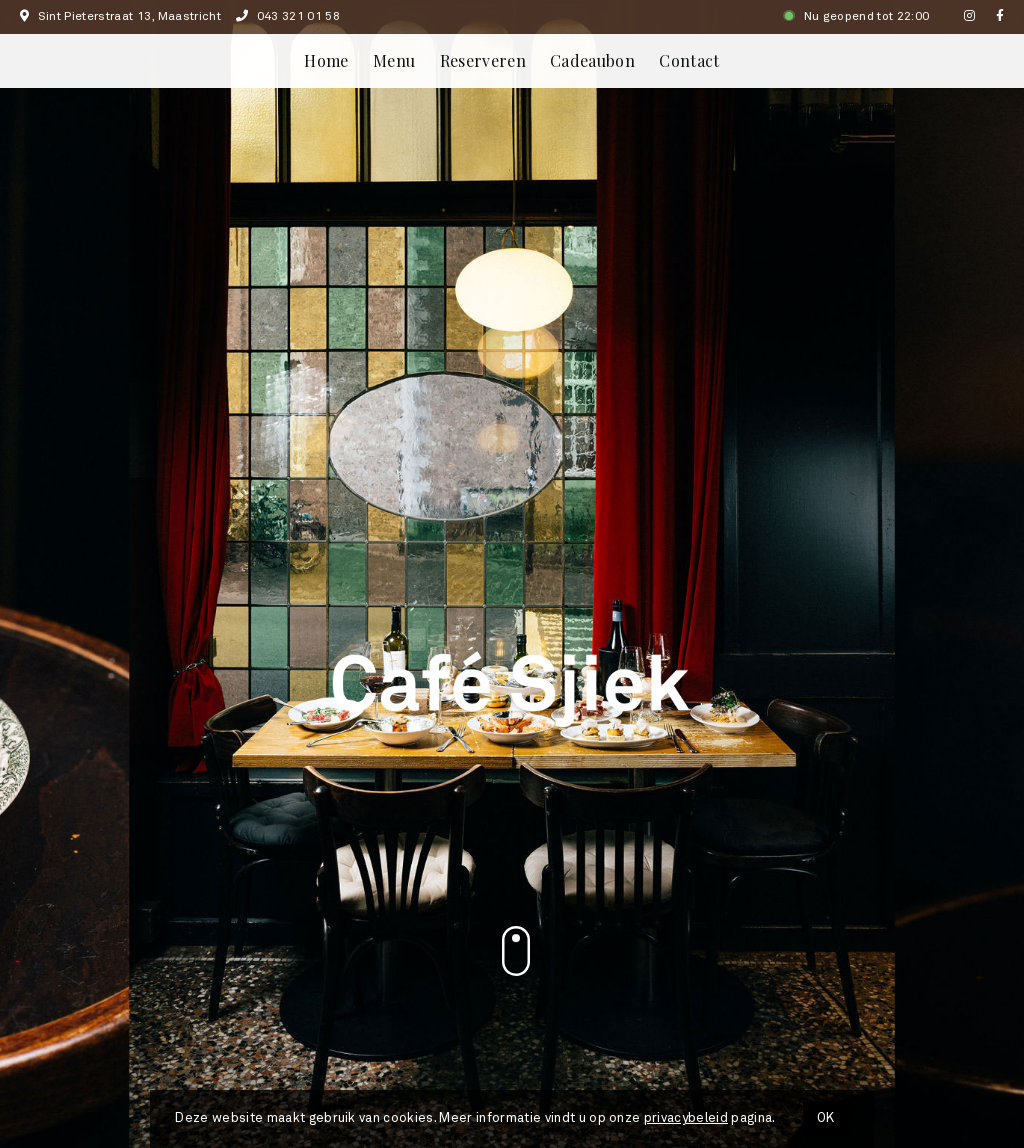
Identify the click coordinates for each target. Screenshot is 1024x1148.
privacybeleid (686, 1118)
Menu (394, 60)
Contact (689, 60)
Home (326, 60)
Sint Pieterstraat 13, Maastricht (120, 17)
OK (826, 1118)
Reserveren (483, 60)
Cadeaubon (592, 60)
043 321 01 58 (288, 17)
